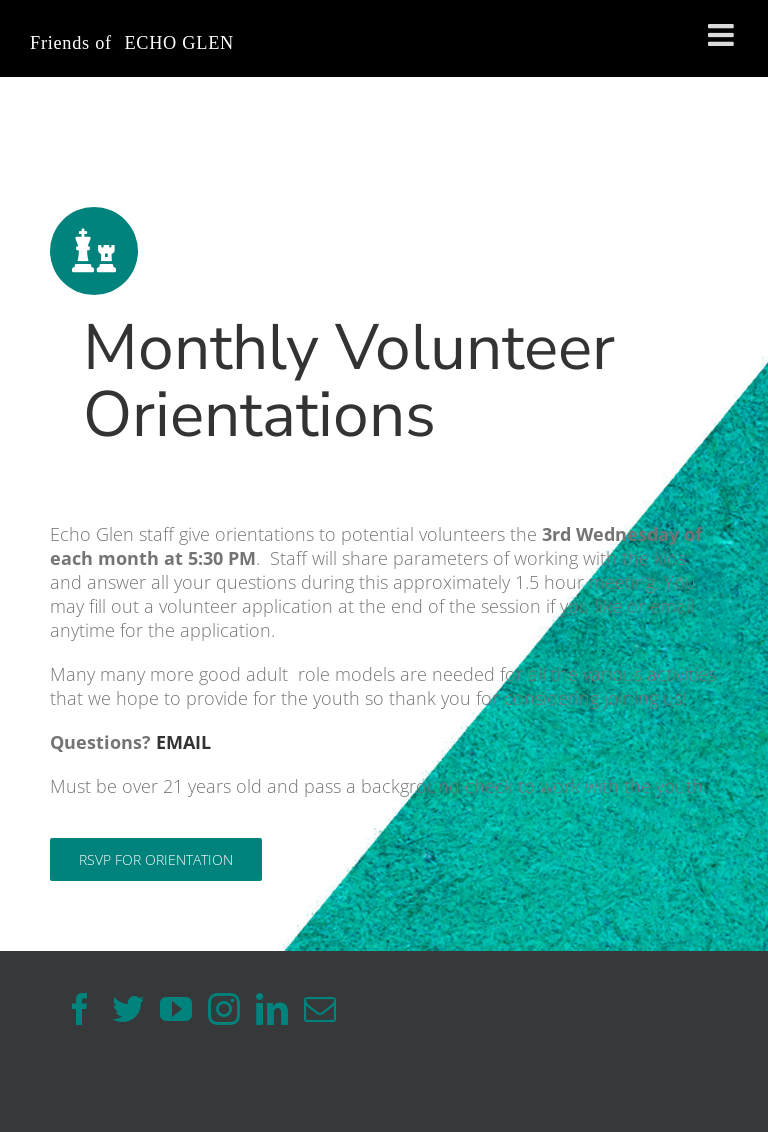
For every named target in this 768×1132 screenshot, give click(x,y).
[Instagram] (224, 1009)
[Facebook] (80, 1009)
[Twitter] (128, 1009)
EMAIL (183, 742)
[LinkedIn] (272, 1009)
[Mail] (320, 1009)
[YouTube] (176, 1009)
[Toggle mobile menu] (723, 35)
